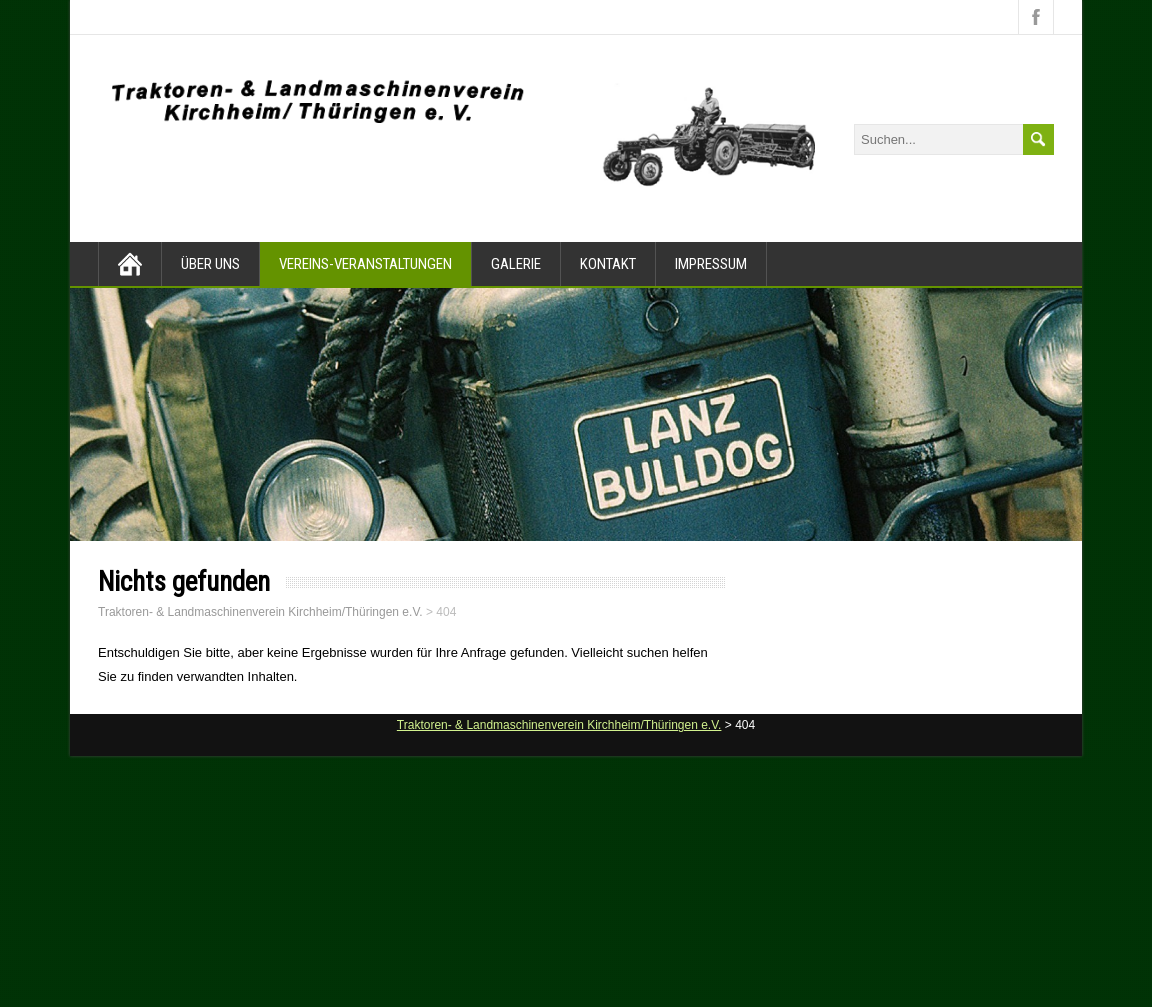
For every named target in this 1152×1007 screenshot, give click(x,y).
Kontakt (608, 264)
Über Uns (210, 264)
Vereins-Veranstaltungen (365, 264)
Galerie (516, 264)
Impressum (711, 264)
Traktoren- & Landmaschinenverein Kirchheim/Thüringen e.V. (260, 612)
